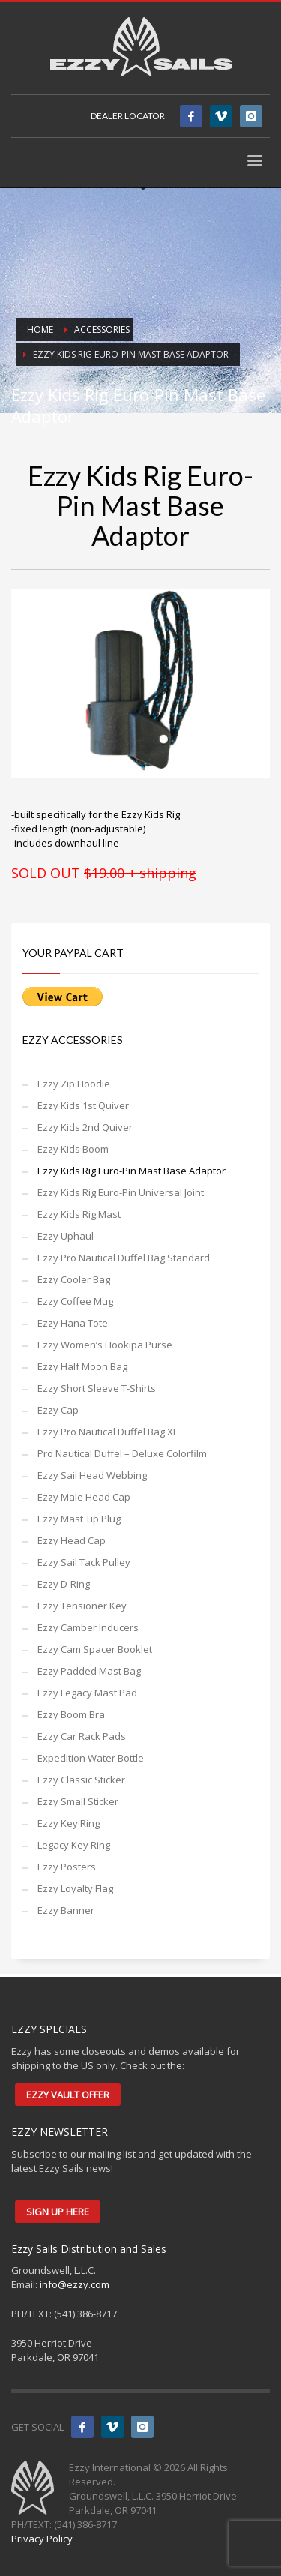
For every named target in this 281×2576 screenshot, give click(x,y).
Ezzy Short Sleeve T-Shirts (96, 1388)
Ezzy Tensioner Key (82, 1605)
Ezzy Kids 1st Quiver (83, 1105)
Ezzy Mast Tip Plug (79, 1518)
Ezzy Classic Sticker (81, 1779)
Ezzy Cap (58, 1410)
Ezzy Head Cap (71, 1540)
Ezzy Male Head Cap (83, 1497)
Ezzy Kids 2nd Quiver (85, 1127)
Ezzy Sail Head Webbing (92, 1475)
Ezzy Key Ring (68, 1823)
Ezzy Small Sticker (77, 1801)
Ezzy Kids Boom (73, 1149)
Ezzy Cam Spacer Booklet (94, 1649)
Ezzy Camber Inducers (88, 1627)
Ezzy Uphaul (65, 1236)
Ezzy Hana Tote (72, 1323)
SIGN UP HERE (57, 2211)
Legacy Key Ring (73, 1845)
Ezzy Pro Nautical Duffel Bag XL (107, 1431)
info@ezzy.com (74, 2284)
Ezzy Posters (66, 1866)
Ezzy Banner (65, 1910)
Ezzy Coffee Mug (75, 1301)
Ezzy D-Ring (63, 1584)
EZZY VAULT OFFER (67, 2094)
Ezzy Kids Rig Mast (79, 1214)
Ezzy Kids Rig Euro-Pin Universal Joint (120, 1192)
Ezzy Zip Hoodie (73, 1083)
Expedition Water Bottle (90, 1758)
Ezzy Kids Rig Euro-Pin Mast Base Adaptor (131, 1170)
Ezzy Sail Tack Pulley (83, 1562)
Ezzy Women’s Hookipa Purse (104, 1344)
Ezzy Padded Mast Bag (89, 1671)
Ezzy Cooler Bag (73, 1279)
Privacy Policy (42, 2538)
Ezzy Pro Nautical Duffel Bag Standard (123, 1257)
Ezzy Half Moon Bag (82, 1366)
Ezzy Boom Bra (71, 1714)
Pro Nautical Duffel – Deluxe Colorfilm (122, 1453)
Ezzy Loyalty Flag (75, 1888)
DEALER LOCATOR (128, 115)
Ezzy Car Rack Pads (81, 1736)
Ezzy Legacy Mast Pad (87, 1692)
